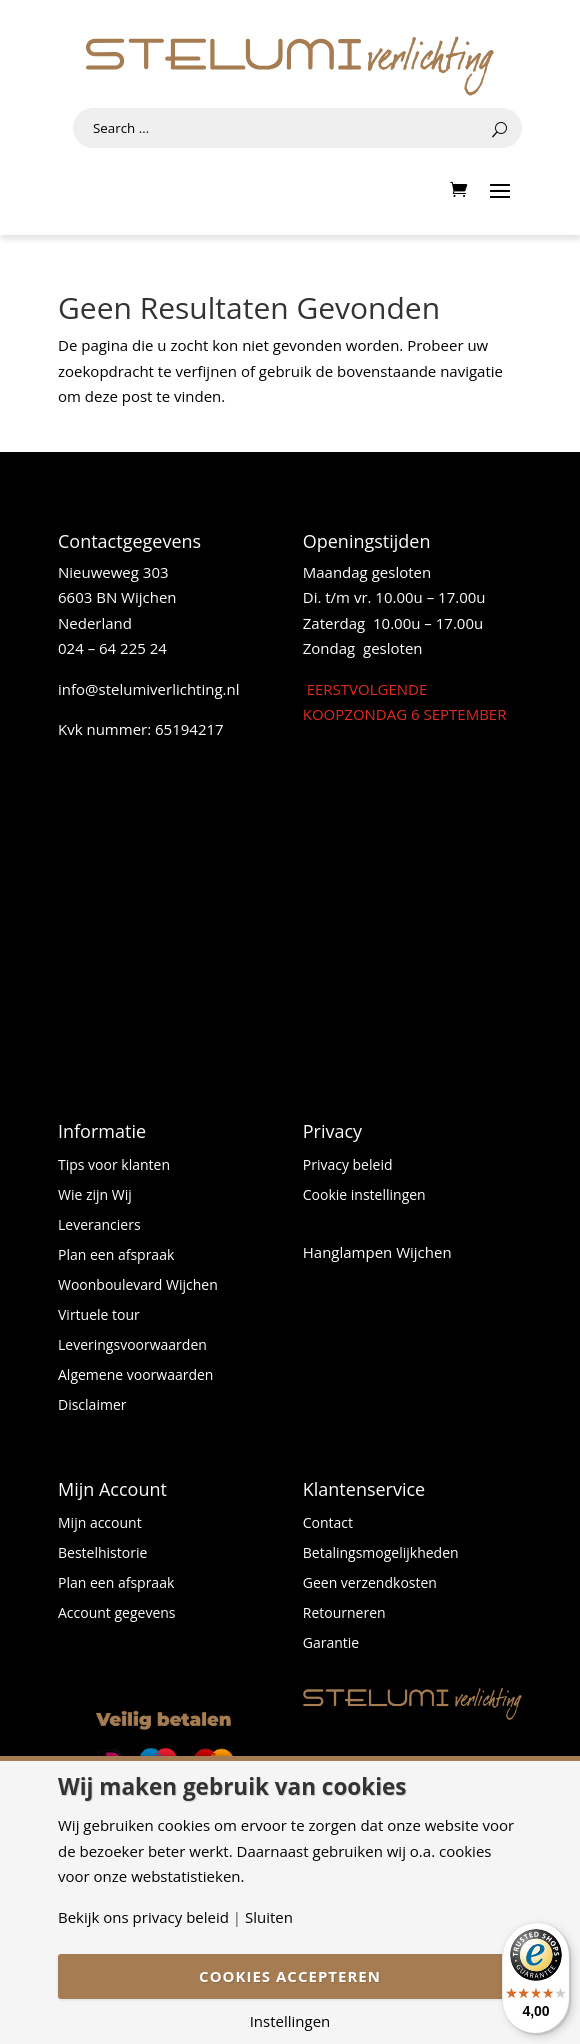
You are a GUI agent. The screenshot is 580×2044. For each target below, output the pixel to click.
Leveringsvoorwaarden (132, 1346)
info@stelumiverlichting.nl (149, 689)
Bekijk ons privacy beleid (143, 1917)
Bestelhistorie (102, 1554)
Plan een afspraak (116, 1256)
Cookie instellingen (364, 1196)
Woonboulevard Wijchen (138, 1286)
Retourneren (344, 1614)
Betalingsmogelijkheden (381, 1554)
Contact (328, 1524)
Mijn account (100, 1524)
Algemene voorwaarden (135, 1376)
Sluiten (269, 1917)
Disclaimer (92, 1406)
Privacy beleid (348, 1166)
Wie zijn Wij (95, 1196)
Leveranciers (99, 1226)
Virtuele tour (99, 1316)
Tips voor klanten (114, 1166)
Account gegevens (117, 1614)
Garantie (331, 1644)
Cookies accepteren (290, 1976)
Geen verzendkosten (370, 1584)
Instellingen (290, 2021)
